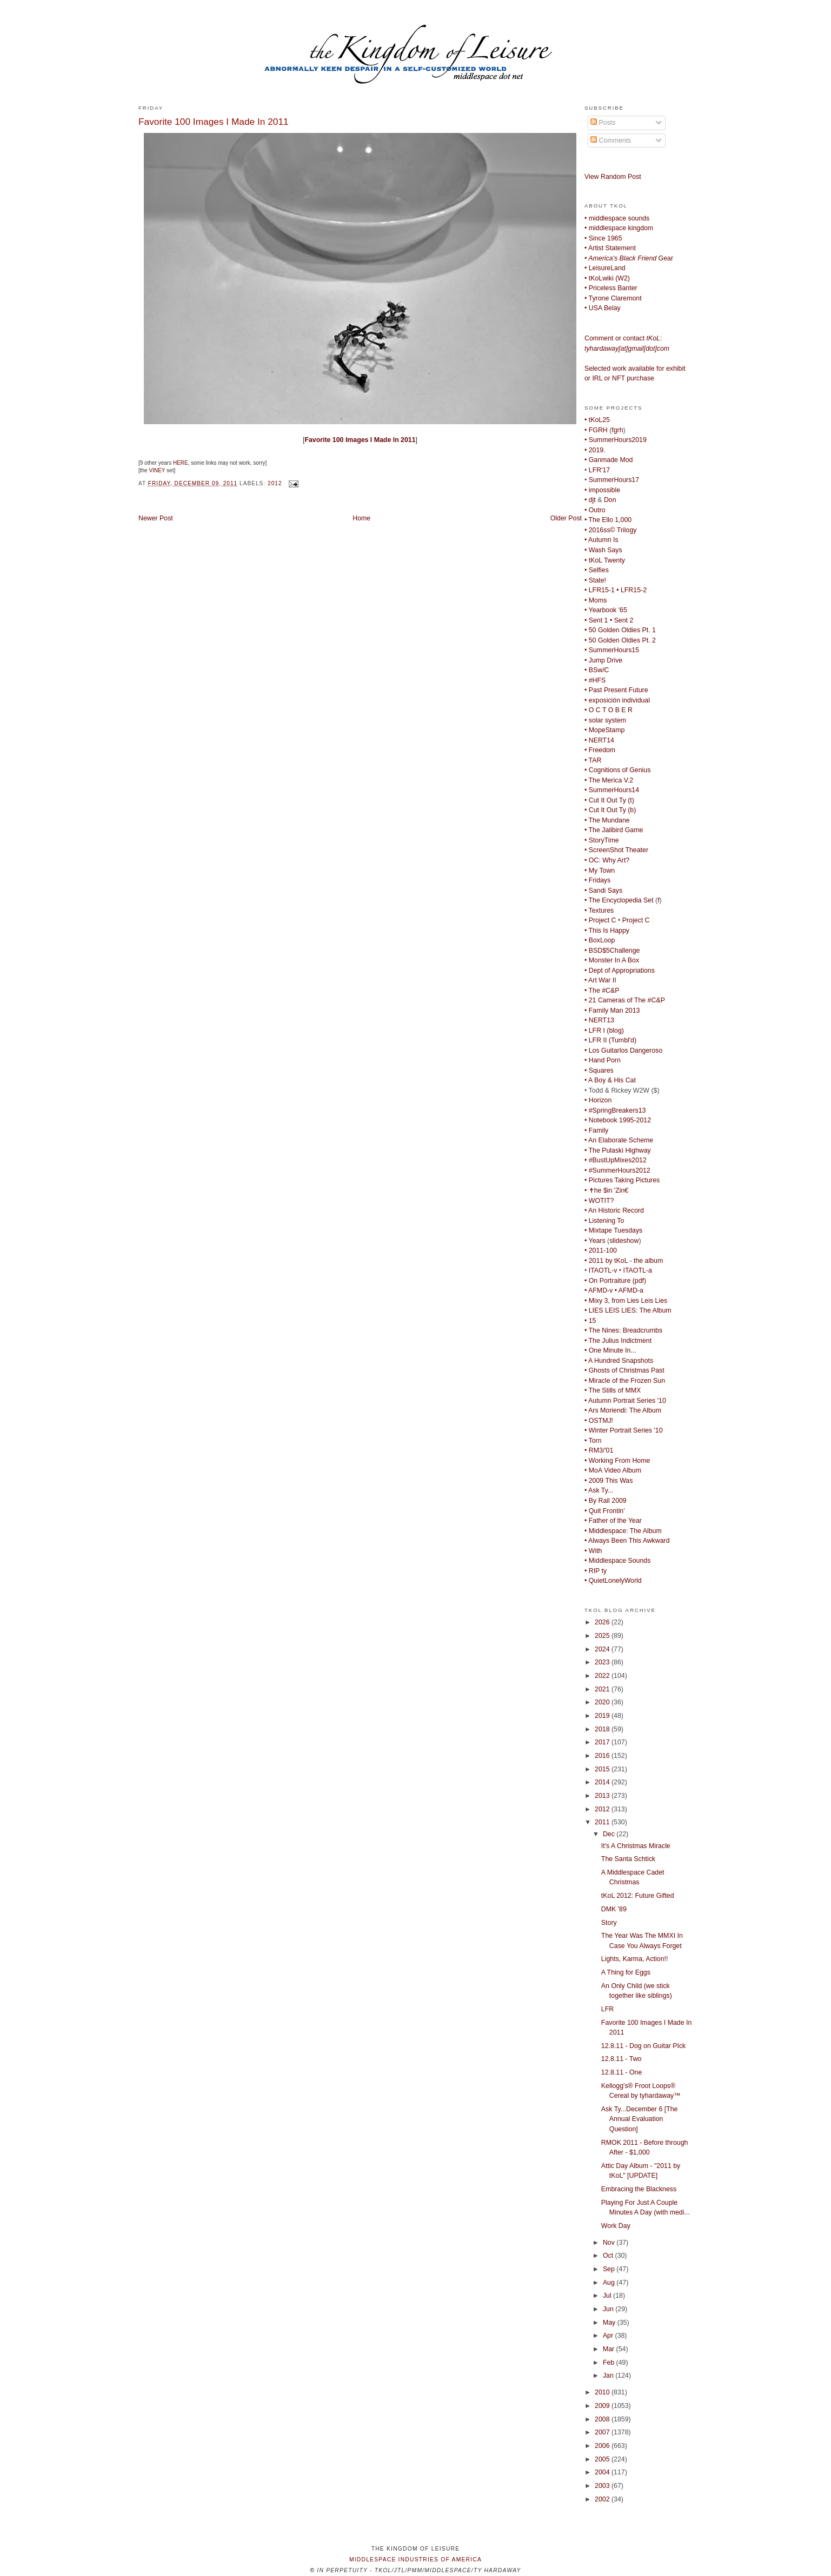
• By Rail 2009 (605, 1500)
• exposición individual (617, 700)
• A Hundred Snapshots (618, 1360)
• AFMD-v (598, 1290)
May (610, 2322)
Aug (609, 2282)
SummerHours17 (614, 480)
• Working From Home (617, 1460)
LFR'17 (599, 470)
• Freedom (599, 750)
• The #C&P (601, 990)
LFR (607, 2009)
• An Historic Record (614, 1210)
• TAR (592, 760)
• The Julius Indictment (617, 1340)
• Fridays (597, 880)
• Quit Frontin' (604, 1511)
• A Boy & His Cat (610, 1080)
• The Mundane (607, 820)
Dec (609, 1834)
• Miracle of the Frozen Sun (624, 1380)
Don (610, 500)
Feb (609, 2362)
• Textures (599, 910)
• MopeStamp (604, 730)
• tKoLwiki (599, 278)
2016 (603, 1755)
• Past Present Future (616, 690)
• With (593, 1551)
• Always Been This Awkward (627, 1540)
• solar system (605, 720)
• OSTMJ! (598, 1420)
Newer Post (155, 518)
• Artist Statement (610, 248)
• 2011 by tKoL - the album (623, 1260)
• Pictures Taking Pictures (622, 1180)
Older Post (566, 518)
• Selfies (596, 570)
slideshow (624, 1240)
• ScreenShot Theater (616, 850)
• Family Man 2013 (612, 1010)
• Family (596, 1130)
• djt (590, 500)
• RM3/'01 (598, 1450)
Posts (602, 122)
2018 (603, 1729)
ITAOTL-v (603, 1270)
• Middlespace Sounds (617, 1560)
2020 (603, 1702)
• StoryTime (601, 840)
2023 (603, 1662)
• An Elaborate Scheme (618, 1140)
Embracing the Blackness (638, 2189)
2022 (603, 1676)
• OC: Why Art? (606, 860)
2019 (603, 1715)
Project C (636, 920)
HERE (180, 463)
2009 (603, 2406)
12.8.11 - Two (621, 2059)
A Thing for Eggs (625, 1972)
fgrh (617, 430)
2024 (603, 1649)
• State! (595, 580)
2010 (603, 2392)
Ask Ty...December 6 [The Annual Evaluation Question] (639, 2119)
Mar (609, 2349)
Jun (609, 2309)
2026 (603, 1622)
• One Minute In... (610, 1350)
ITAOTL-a (637, 1270)
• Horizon (597, 1100)
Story (609, 1922)
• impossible (602, 490)
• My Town (599, 870)
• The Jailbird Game (613, 830)
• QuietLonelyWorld (613, 1580)
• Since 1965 (603, 238)
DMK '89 (614, 1909)
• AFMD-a (629, 1290)
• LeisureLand (605, 268)
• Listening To (604, 1221)
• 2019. (595, 450)
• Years (595, 1240)
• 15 (590, 1320)
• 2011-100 (600, 1250)
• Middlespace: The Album (623, 1531)
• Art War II (600, 980)
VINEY (157, 470)
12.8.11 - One (621, 2072)
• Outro (595, 510)
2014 (603, 1782)
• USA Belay (602, 308)
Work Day (615, 2226)
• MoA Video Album (612, 1470)
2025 (603, 1636)
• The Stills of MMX (612, 1390)
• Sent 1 (596, 620)
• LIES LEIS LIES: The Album (628, 1310)
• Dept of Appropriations (619, 970)
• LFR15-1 (599, 590)
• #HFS (595, 680)
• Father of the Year (613, 1520)
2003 (603, 2486)
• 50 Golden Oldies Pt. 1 (620, 630)
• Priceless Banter (610, 288)
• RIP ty (595, 1571)
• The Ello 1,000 (607, 520)
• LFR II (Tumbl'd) (610, 1040)
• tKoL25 (597, 420)
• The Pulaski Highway (617, 1150)
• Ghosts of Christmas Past (624, 1370)
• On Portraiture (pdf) (615, 1280)
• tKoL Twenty (604, 560)
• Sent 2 (621, 620)
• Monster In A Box (611, 960)
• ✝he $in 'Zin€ (606, 1190)
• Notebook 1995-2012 (617, 1120)
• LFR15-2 (631, 590)
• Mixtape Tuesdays (613, 1230)
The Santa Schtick (628, 1859)
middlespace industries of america (415, 2559)
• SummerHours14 (611, 790)
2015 (603, 1769)
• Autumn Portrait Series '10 (625, 1400)
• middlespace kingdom (618, 228)
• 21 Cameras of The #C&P (624, 1000)
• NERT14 (599, 740)
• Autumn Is (601, 540)
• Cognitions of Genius (617, 770)
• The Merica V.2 (608, 780)
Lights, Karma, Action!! (634, 1959)
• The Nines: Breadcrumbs (623, 1330)
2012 (275, 483)
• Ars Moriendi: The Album (622, 1410)
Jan (609, 2375)
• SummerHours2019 (615, 440)
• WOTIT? (599, 1201)
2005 (603, 2459)
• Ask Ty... (598, 1490)
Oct (609, 2255)
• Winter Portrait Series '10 (623, 1430)
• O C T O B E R (608, 710)
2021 (603, 1689)
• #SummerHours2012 (617, 1170)
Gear (628, 258)
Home (361, 518)
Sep (609, 2269)
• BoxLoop (599, 940)
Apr (609, 2335)
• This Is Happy (606, 930)
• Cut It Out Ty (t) (609, 800)
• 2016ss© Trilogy (610, 530)
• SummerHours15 (611, 650)
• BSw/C (596, 670)
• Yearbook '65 (605, 610)
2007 (603, 2432)
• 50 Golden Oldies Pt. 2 (620, 640)
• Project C (600, 920)
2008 (603, 2419)
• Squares (599, 1070)
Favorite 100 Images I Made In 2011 (213, 121)
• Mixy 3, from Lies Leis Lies (625, 1300)
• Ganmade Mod (608, 460)
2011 (603, 1822)
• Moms (595, 600)
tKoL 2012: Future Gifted (637, 1895)
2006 (603, 2446)
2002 (603, 2499)
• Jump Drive (603, 660)
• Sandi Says (603, 890)
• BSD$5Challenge (612, 950)
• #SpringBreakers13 (615, 1110)
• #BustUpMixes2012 (615, 1160)
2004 (603, 2472)
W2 (622, 278)
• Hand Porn (602, 1060)
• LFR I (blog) (604, 1030)
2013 (603, 1795)
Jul (608, 2295)
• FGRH (596, 430)
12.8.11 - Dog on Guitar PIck (643, 2046)
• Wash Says (603, 550)
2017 (603, 1742)
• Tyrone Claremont (613, 298)
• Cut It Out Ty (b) (610, 810)
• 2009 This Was (608, 1480)
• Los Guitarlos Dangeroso (623, 1050)
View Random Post (612, 176)
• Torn (593, 1440)
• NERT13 (599, 1020)
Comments (610, 140)
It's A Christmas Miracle (635, 1846)
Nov (609, 2242)
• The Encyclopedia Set (619, 900)
